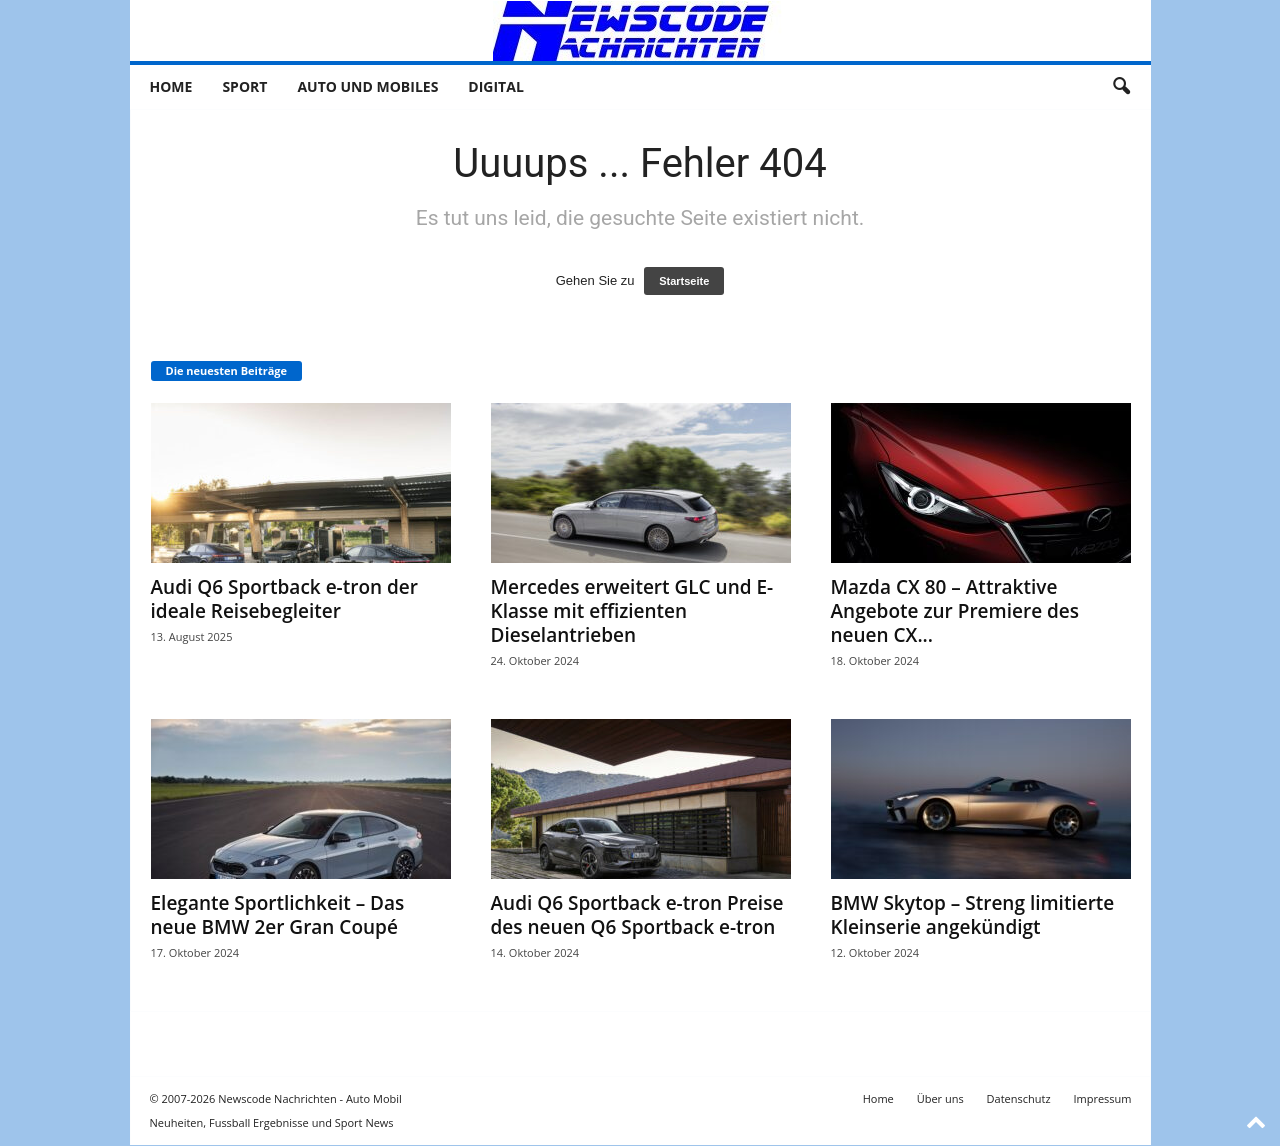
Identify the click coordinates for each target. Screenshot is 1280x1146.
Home (171, 86)
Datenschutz (1019, 1098)
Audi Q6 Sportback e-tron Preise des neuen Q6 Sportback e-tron (637, 915)
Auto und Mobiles (367, 86)
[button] (1121, 87)
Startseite (684, 281)
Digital (495, 86)
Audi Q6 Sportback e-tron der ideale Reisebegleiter (285, 599)
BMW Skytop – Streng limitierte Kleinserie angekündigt (973, 915)
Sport (244, 86)
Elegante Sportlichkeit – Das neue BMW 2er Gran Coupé (278, 915)
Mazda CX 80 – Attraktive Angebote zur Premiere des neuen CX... (955, 611)
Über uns (940, 1098)
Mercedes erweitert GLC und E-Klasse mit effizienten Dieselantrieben (632, 611)
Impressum (1102, 1098)
